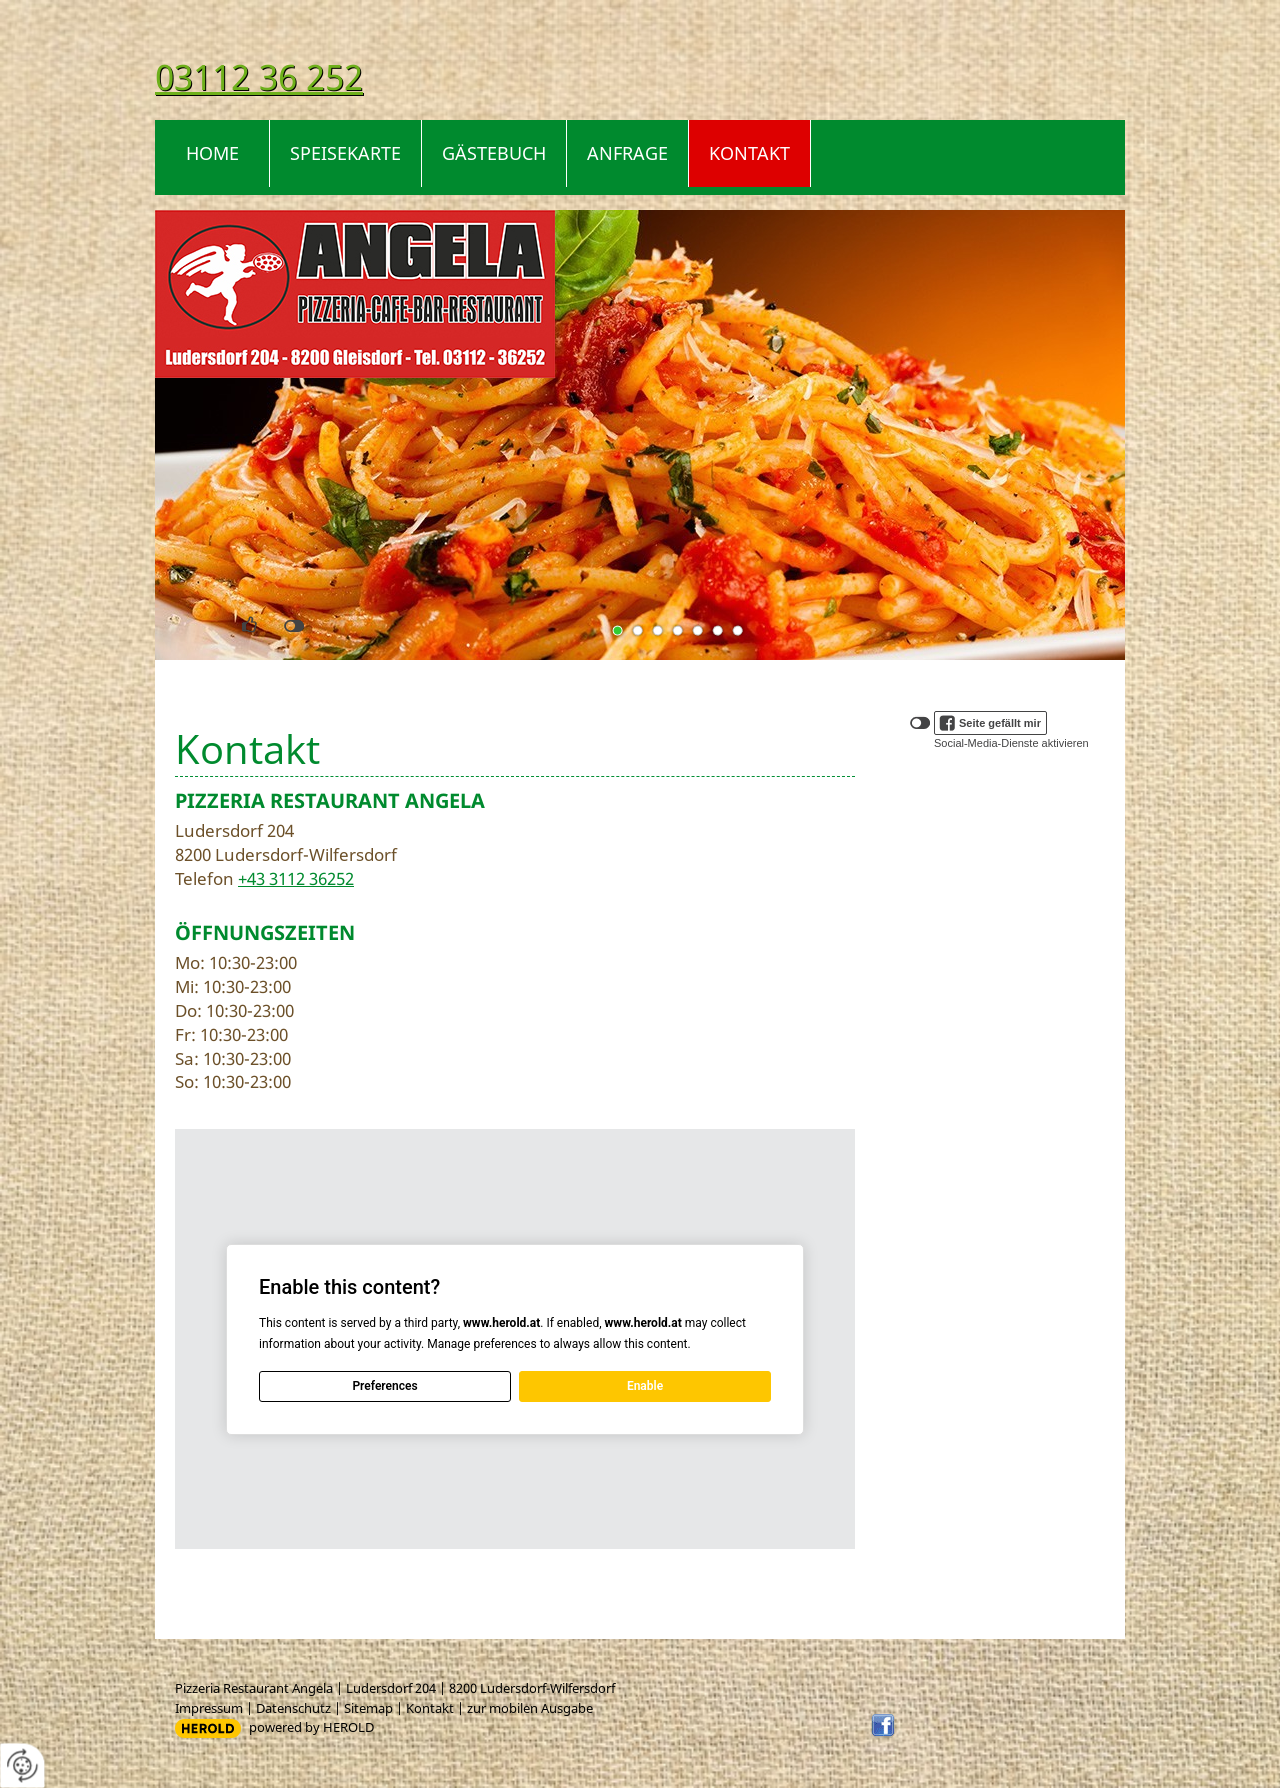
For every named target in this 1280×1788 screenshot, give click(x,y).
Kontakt (749, 153)
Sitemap (368, 1708)
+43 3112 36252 (296, 878)
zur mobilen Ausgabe (530, 1708)
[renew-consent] (22, 1765)
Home (212, 153)
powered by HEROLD (311, 1727)
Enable (645, 1386)
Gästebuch (494, 153)
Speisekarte (345, 153)
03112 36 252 (259, 76)
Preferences (384, 1386)
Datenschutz (293, 1708)
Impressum (209, 1708)
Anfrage (627, 153)
